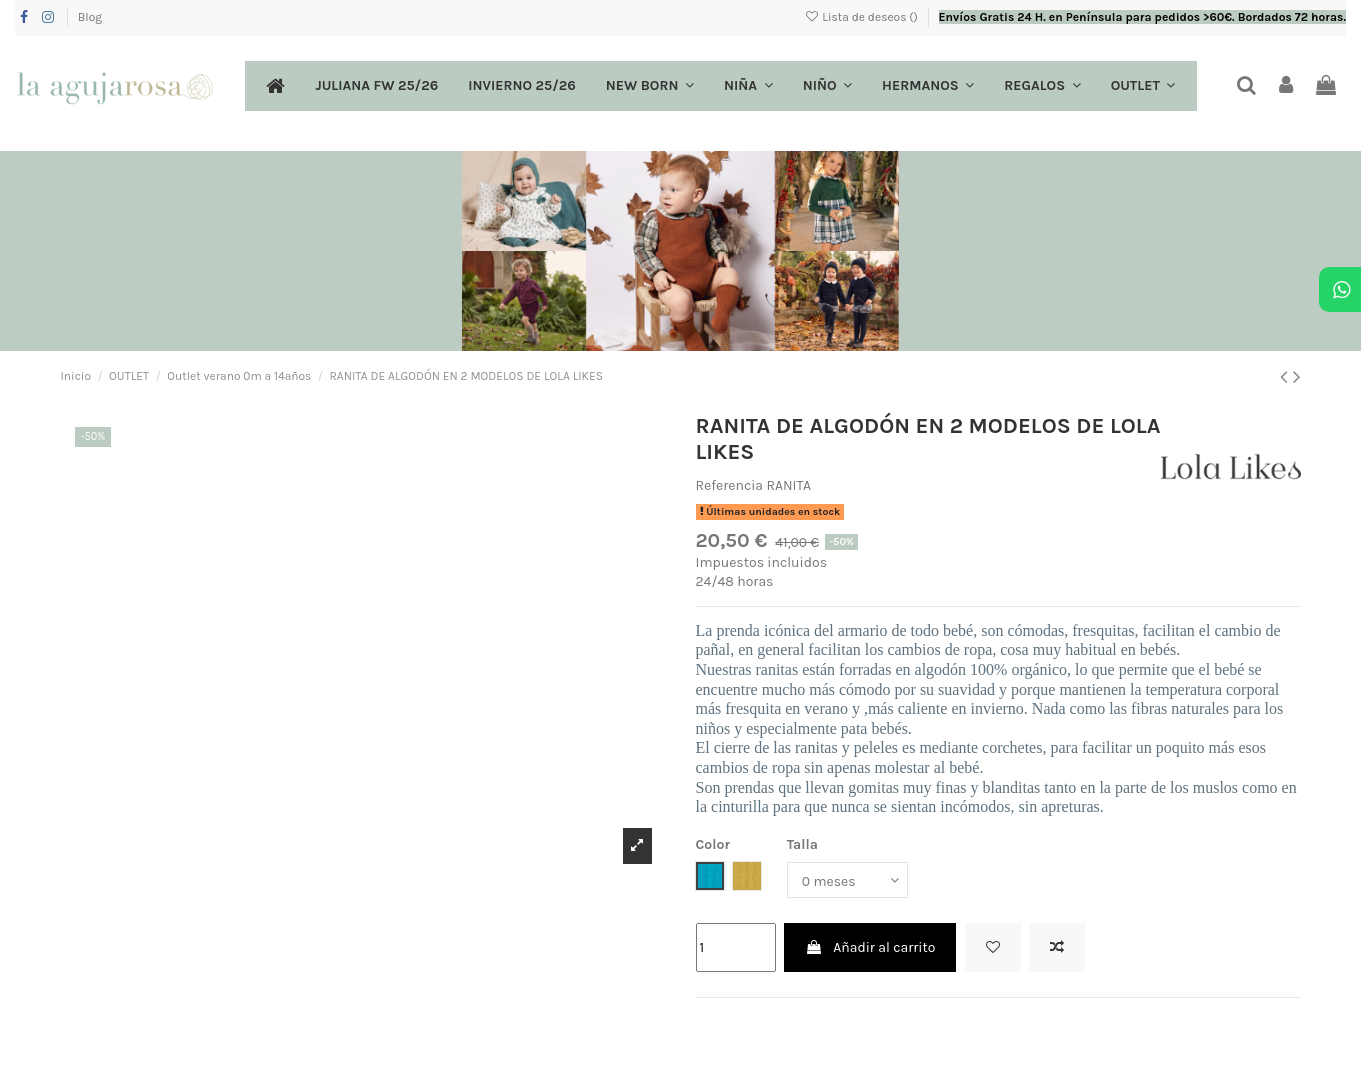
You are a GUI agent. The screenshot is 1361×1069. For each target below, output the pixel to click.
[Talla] (847, 880)
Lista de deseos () (862, 17)
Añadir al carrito (870, 947)
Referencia (730, 485)
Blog (90, 17)
